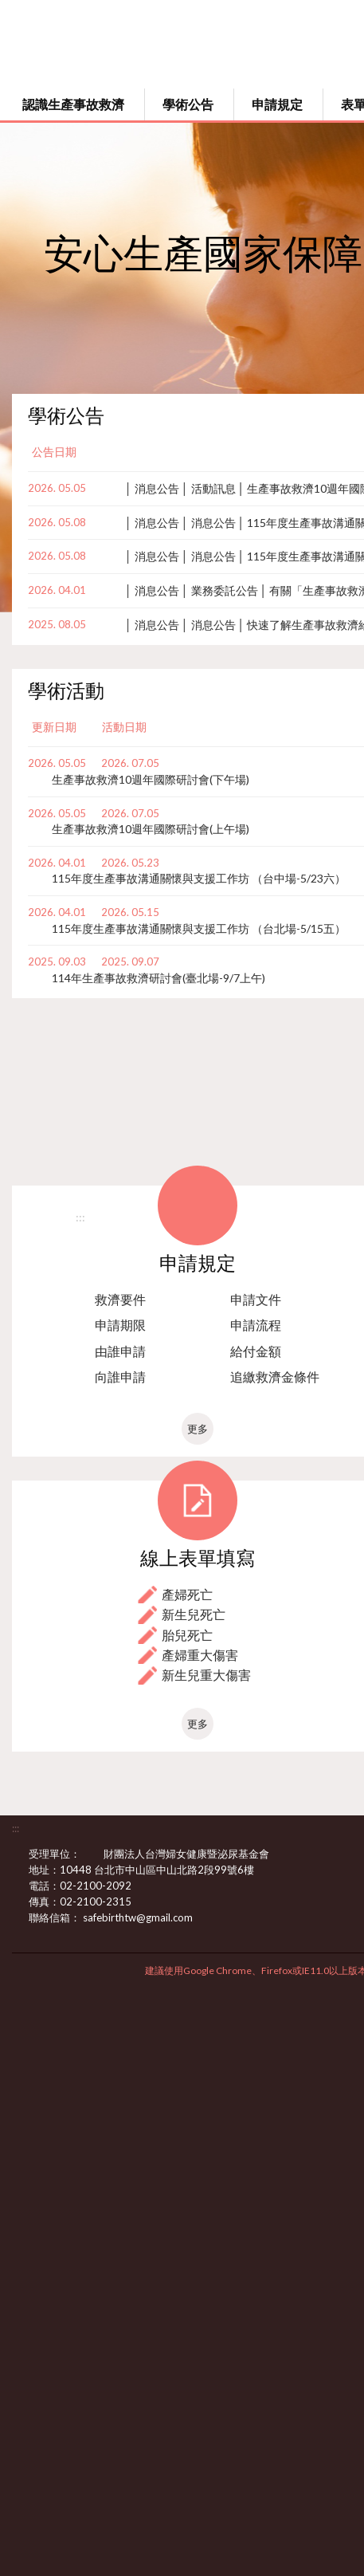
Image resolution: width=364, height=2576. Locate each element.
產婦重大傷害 (200, 1654)
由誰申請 (120, 1351)
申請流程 (255, 1324)
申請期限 (120, 1324)
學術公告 (187, 104)
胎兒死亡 (187, 1634)
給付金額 (255, 1351)
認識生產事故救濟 (73, 104)
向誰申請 (120, 1376)
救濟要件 (120, 1299)
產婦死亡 (187, 1594)
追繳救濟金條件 (274, 1376)
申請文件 (255, 1299)
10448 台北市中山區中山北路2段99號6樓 (166, 1869)
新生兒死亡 (193, 1614)
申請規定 (277, 104)
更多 (197, 1428)
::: (80, 1217)
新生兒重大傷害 (206, 1674)
